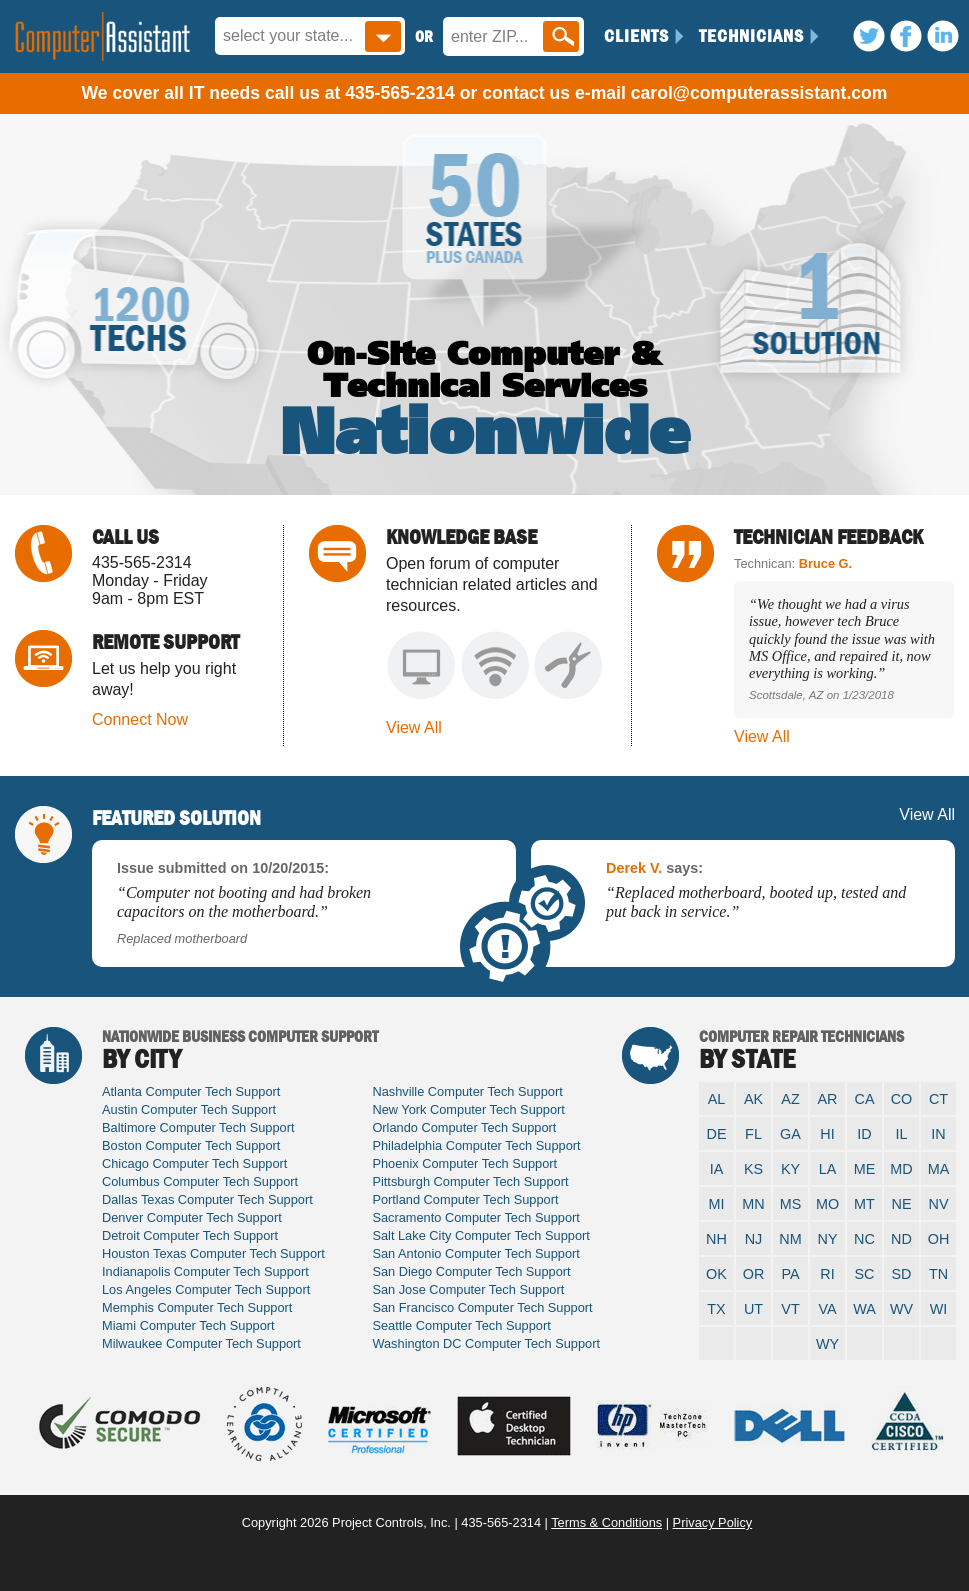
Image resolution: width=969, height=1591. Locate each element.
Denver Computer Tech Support (192, 1217)
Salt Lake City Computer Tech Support (480, 1235)
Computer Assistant (102, 36)
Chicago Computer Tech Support (194, 1163)
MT (864, 1204)
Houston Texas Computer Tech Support (213, 1253)
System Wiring (568, 665)
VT (790, 1309)
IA (717, 1169)
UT (753, 1309)
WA (864, 1309)
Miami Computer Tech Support (188, 1325)
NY (828, 1239)
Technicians (751, 36)
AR (828, 1099)
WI (939, 1309)
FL (753, 1134)
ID (864, 1134)
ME (865, 1169)
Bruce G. (825, 563)
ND (901, 1239)
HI (827, 1134)
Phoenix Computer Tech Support (464, 1163)
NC (864, 1239)
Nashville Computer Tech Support (467, 1091)
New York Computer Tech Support (468, 1109)
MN (753, 1204)
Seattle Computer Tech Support (461, 1325)
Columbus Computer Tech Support (200, 1181)
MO (827, 1204)
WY (827, 1344)
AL (717, 1099)
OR (754, 1274)
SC (865, 1274)
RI (827, 1274)
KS (753, 1169)
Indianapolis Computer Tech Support (205, 1271)
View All (414, 727)
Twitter (869, 36)
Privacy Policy (713, 1522)
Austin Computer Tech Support (189, 1109)
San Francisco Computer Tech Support (482, 1307)
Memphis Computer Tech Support (197, 1307)
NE (902, 1204)
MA (939, 1169)
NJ (754, 1239)
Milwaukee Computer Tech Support (201, 1343)
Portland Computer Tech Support (465, 1199)
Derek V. (634, 868)
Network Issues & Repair (494, 665)
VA (827, 1309)
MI (717, 1204)
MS (791, 1204)
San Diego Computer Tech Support (471, 1271)
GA (790, 1134)
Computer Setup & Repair (420, 665)
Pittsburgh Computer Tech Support (470, 1181)
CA (865, 1099)
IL (901, 1134)
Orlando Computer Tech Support (464, 1127)
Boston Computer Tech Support (191, 1145)
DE (717, 1134)
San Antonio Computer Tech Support (476, 1253)
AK (753, 1099)
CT (938, 1099)
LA (828, 1169)
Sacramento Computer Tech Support (475, 1217)
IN (938, 1134)
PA (790, 1274)
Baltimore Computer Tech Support (198, 1127)
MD (901, 1169)
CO (902, 1099)
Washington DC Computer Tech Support (486, 1343)
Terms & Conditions (606, 1522)
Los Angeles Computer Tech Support (206, 1289)
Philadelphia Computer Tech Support (476, 1145)
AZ (790, 1099)
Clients (636, 36)
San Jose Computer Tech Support (468, 1289)
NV (939, 1204)
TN (938, 1274)
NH (716, 1239)
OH (939, 1239)
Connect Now (140, 719)
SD (902, 1274)
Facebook (906, 36)
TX (716, 1309)
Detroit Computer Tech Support (190, 1235)
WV (901, 1309)
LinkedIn (943, 36)
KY (790, 1169)
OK (716, 1274)
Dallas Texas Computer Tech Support (207, 1199)
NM (790, 1239)
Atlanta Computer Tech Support (191, 1091)
